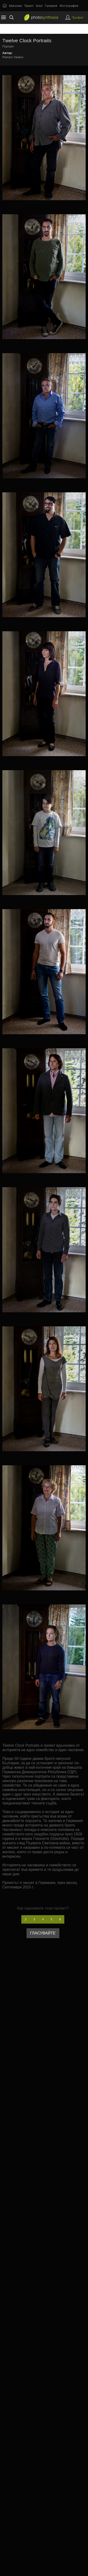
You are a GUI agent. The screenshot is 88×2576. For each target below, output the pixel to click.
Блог (39, 6)
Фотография (69, 6)
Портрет (8, 46)
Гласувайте (43, 1933)
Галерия (51, 6)
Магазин (15, 6)
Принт (29, 6)
